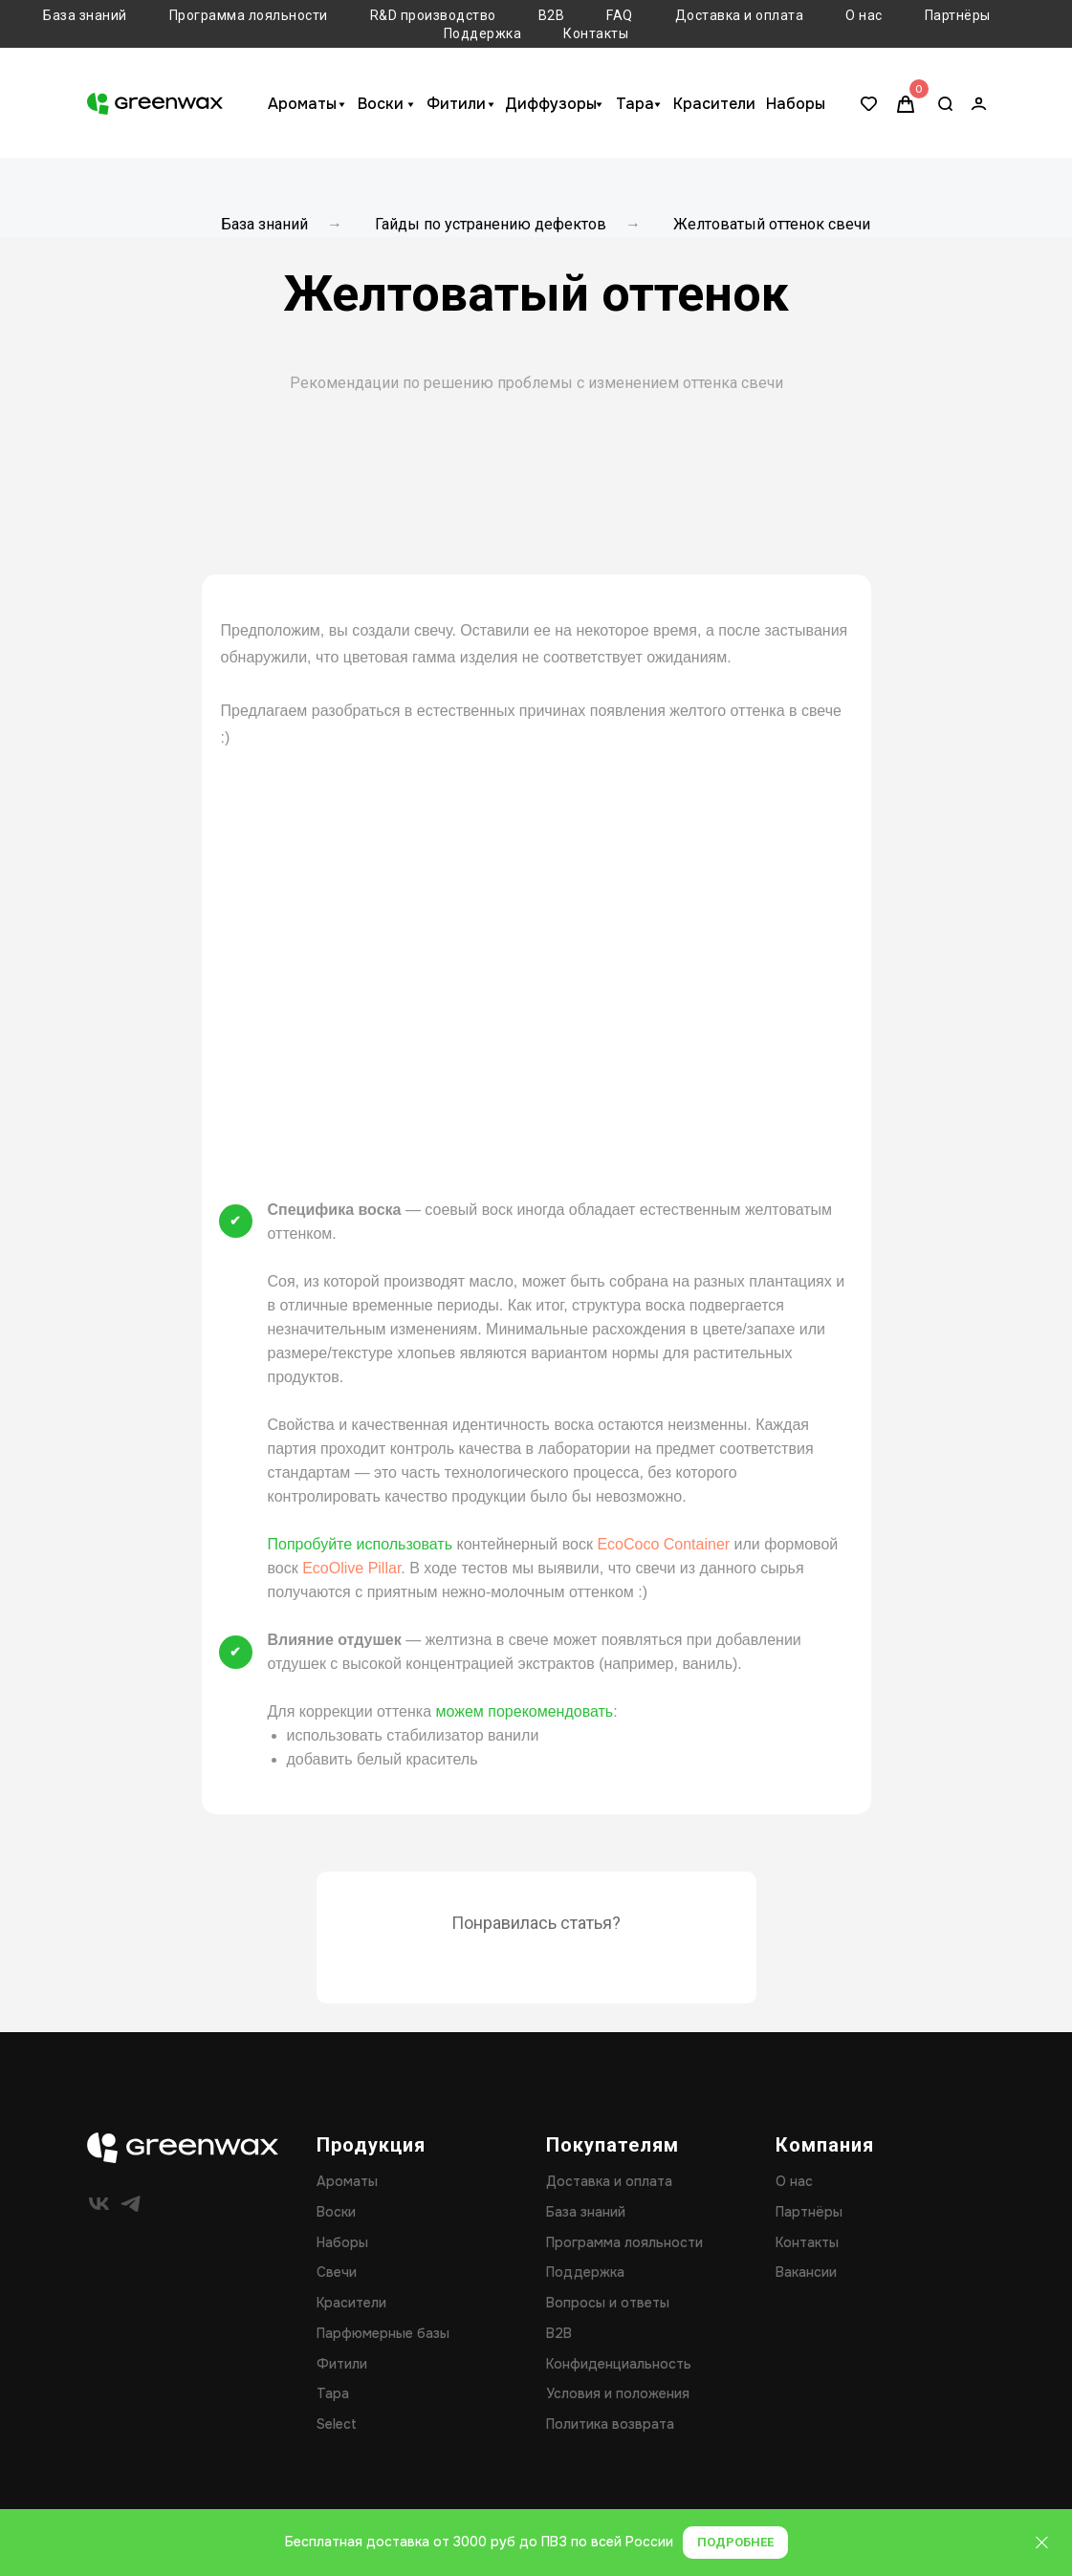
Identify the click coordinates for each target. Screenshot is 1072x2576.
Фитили (456, 104)
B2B (551, 15)
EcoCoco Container (663, 1544)
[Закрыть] (1042, 2543)
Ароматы (302, 104)
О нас (864, 15)
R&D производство (433, 15)
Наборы (795, 104)
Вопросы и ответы (607, 2302)
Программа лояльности (248, 15)
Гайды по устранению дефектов (490, 224)
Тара (635, 104)
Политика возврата (610, 2424)
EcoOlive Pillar (351, 1568)
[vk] (99, 2204)
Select (337, 2424)
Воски (381, 104)
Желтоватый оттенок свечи (771, 224)
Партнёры (958, 15)
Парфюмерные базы (383, 2333)
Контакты (595, 33)
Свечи (337, 2272)
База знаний (85, 15)
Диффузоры (551, 104)
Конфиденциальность (618, 2363)
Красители (714, 104)
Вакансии (806, 2272)
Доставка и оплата (739, 15)
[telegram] (130, 2204)
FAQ (619, 15)
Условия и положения (617, 2393)
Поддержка (483, 33)
